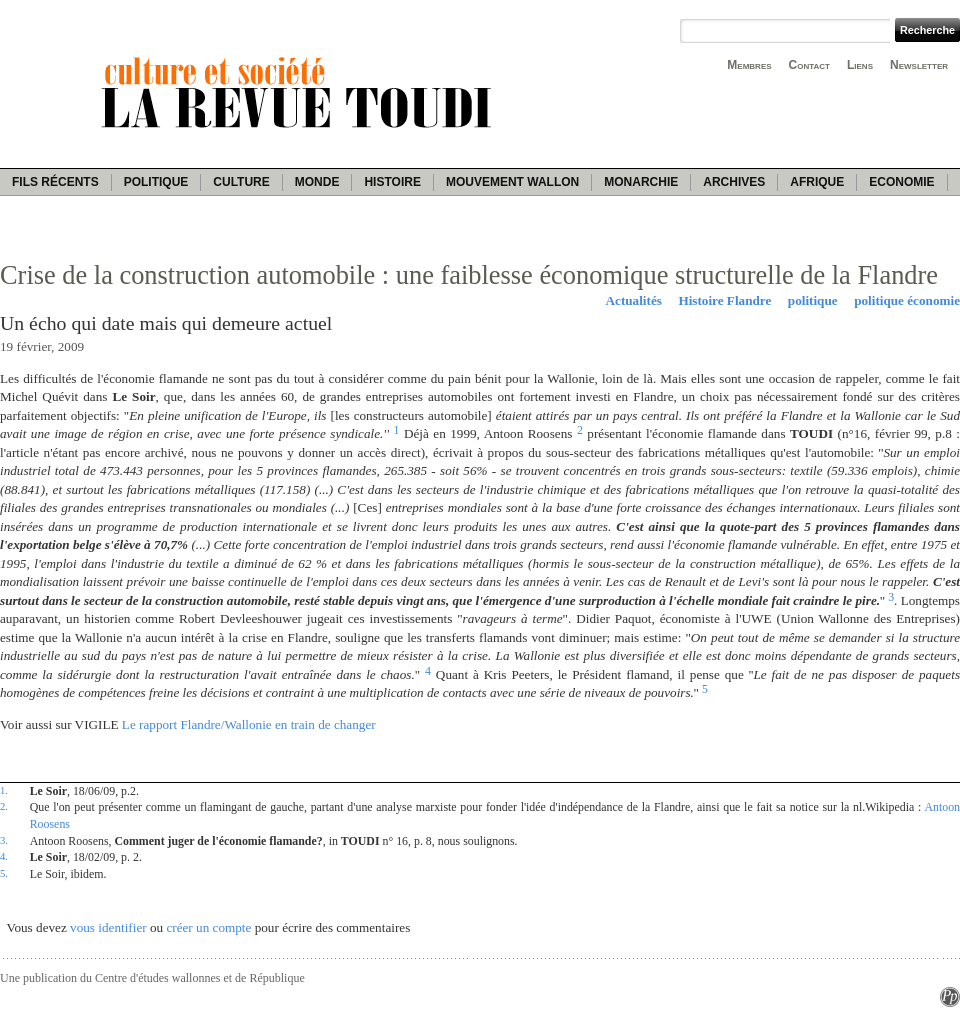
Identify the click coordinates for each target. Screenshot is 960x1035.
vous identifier (108, 927)
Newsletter (919, 65)
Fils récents (55, 182)
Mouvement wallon (512, 182)
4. (4, 856)
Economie (901, 182)
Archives (734, 182)
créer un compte (208, 927)
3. (4, 840)
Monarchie (641, 182)
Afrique (817, 182)
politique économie (907, 300)
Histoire (392, 182)
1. (4, 790)
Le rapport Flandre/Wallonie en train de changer (249, 724)
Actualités (634, 300)
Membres (749, 65)
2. (4, 806)
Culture (241, 182)
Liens (860, 65)
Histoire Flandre (724, 300)
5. (4, 873)
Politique (156, 182)
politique (813, 300)
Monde (317, 182)
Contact (809, 65)
